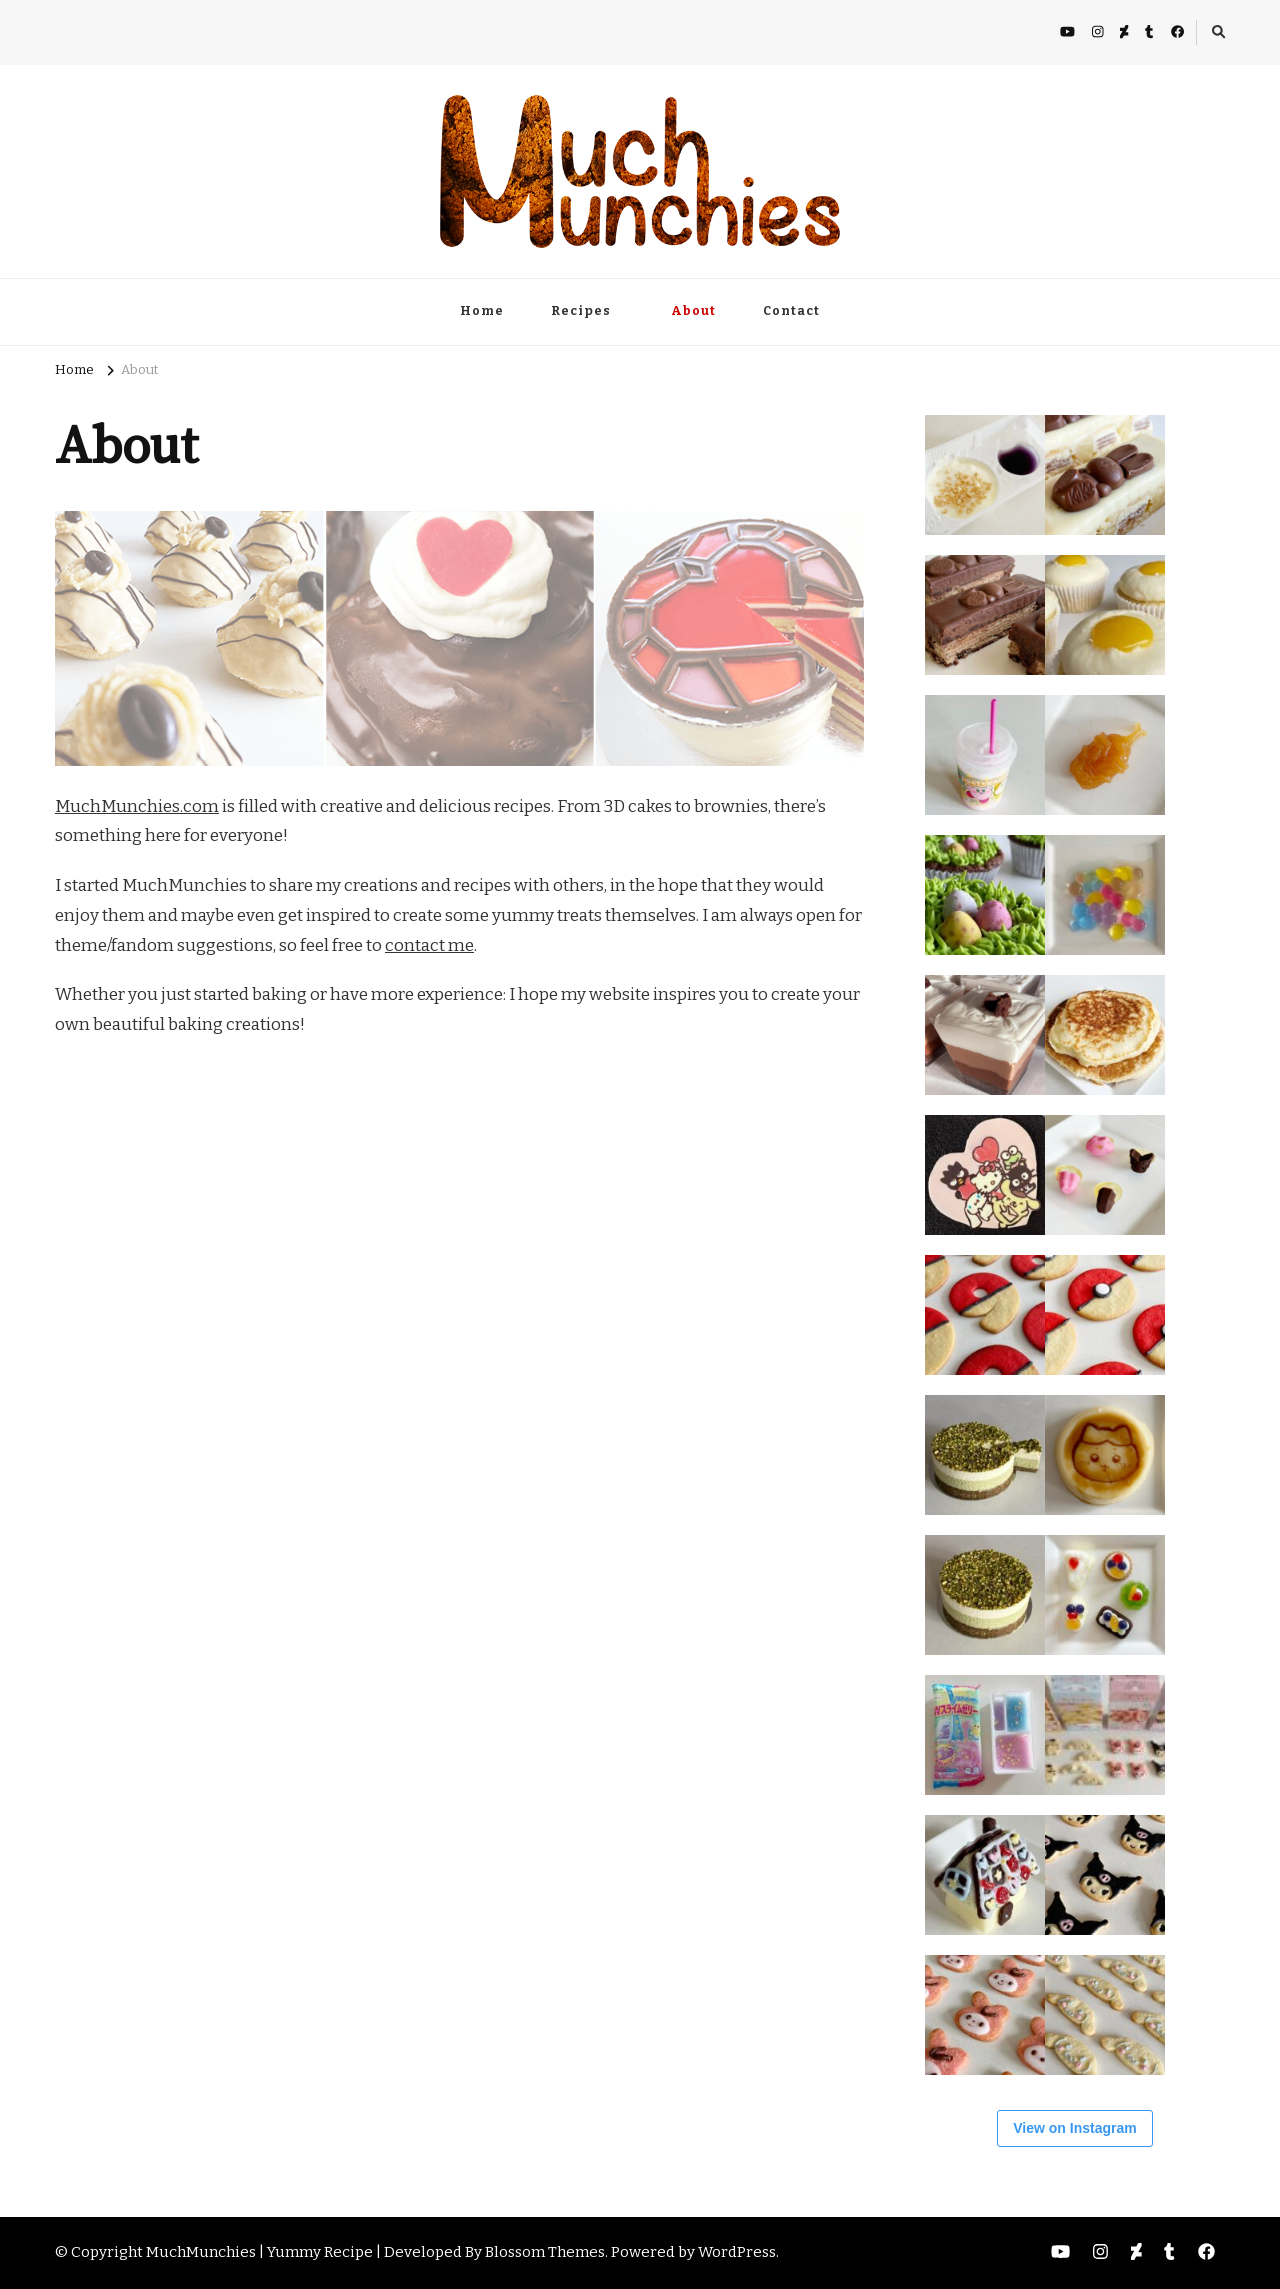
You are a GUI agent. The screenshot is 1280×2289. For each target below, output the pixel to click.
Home (482, 311)
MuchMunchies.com (137, 806)
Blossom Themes (545, 2252)
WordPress (737, 2252)
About (693, 311)
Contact (791, 311)
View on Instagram (1074, 2128)
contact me (429, 945)
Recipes (581, 311)
